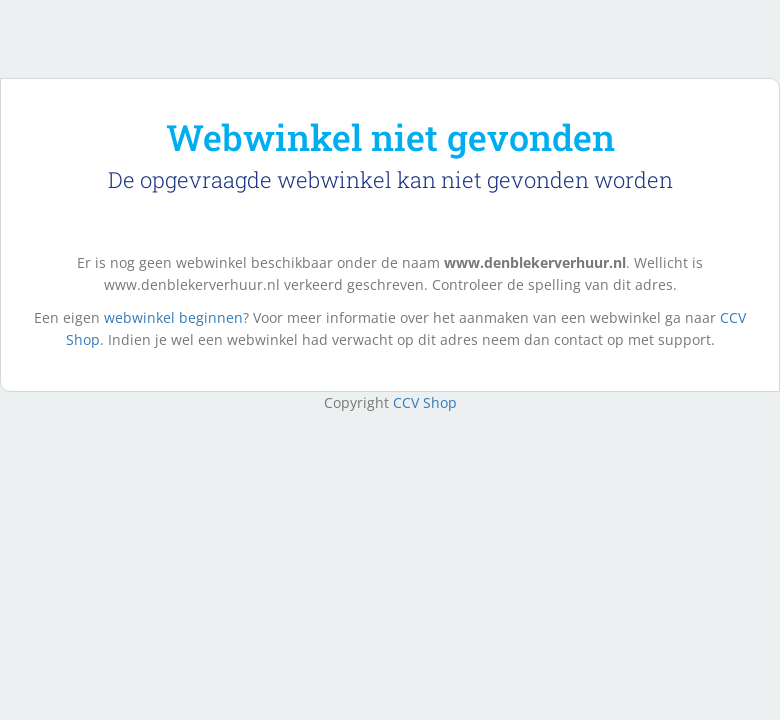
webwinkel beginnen (173, 317)
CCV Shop (425, 402)
